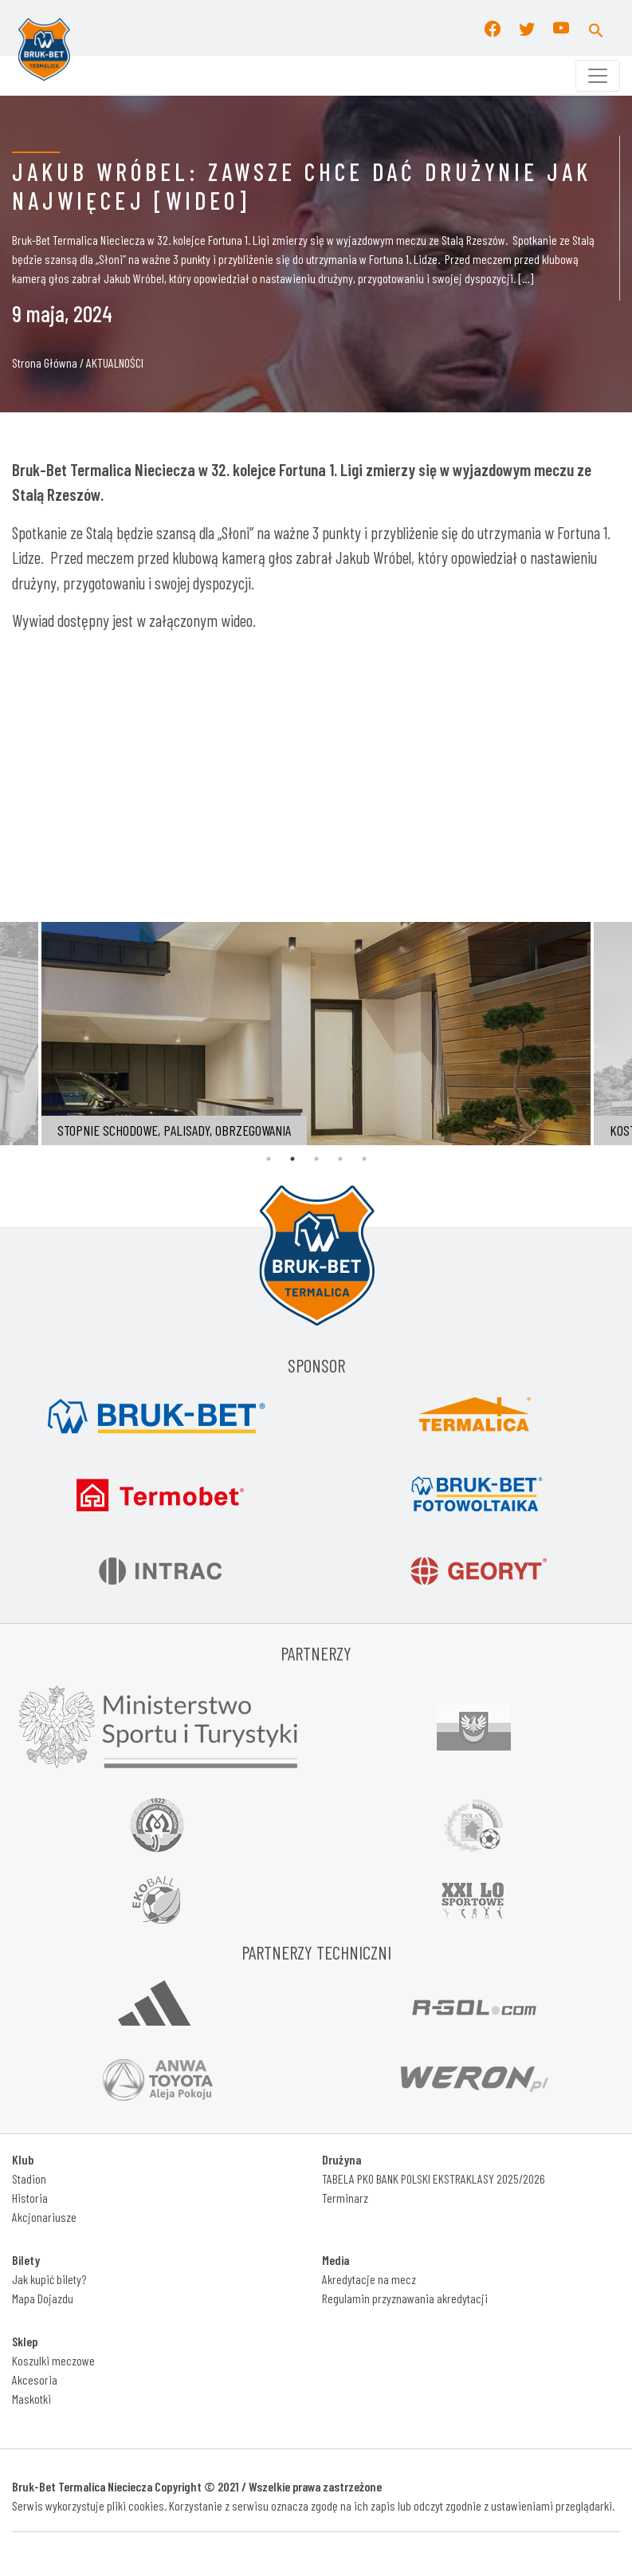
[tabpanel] (316, 1033)
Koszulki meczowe (53, 2360)
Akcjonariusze (44, 2216)
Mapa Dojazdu (42, 2298)
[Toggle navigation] (597, 76)
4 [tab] (340, 1159)
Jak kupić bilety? (49, 2278)
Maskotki (31, 2398)
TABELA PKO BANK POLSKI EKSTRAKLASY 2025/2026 (433, 2178)
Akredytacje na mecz (369, 2278)
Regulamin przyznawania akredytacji (405, 2298)
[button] (596, 27)
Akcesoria (34, 2379)
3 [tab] (316, 1159)
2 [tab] (292, 1159)
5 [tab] (364, 1159)
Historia (30, 2197)
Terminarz (345, 2197)
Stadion (29, 2178)
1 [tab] (269, 1159)
